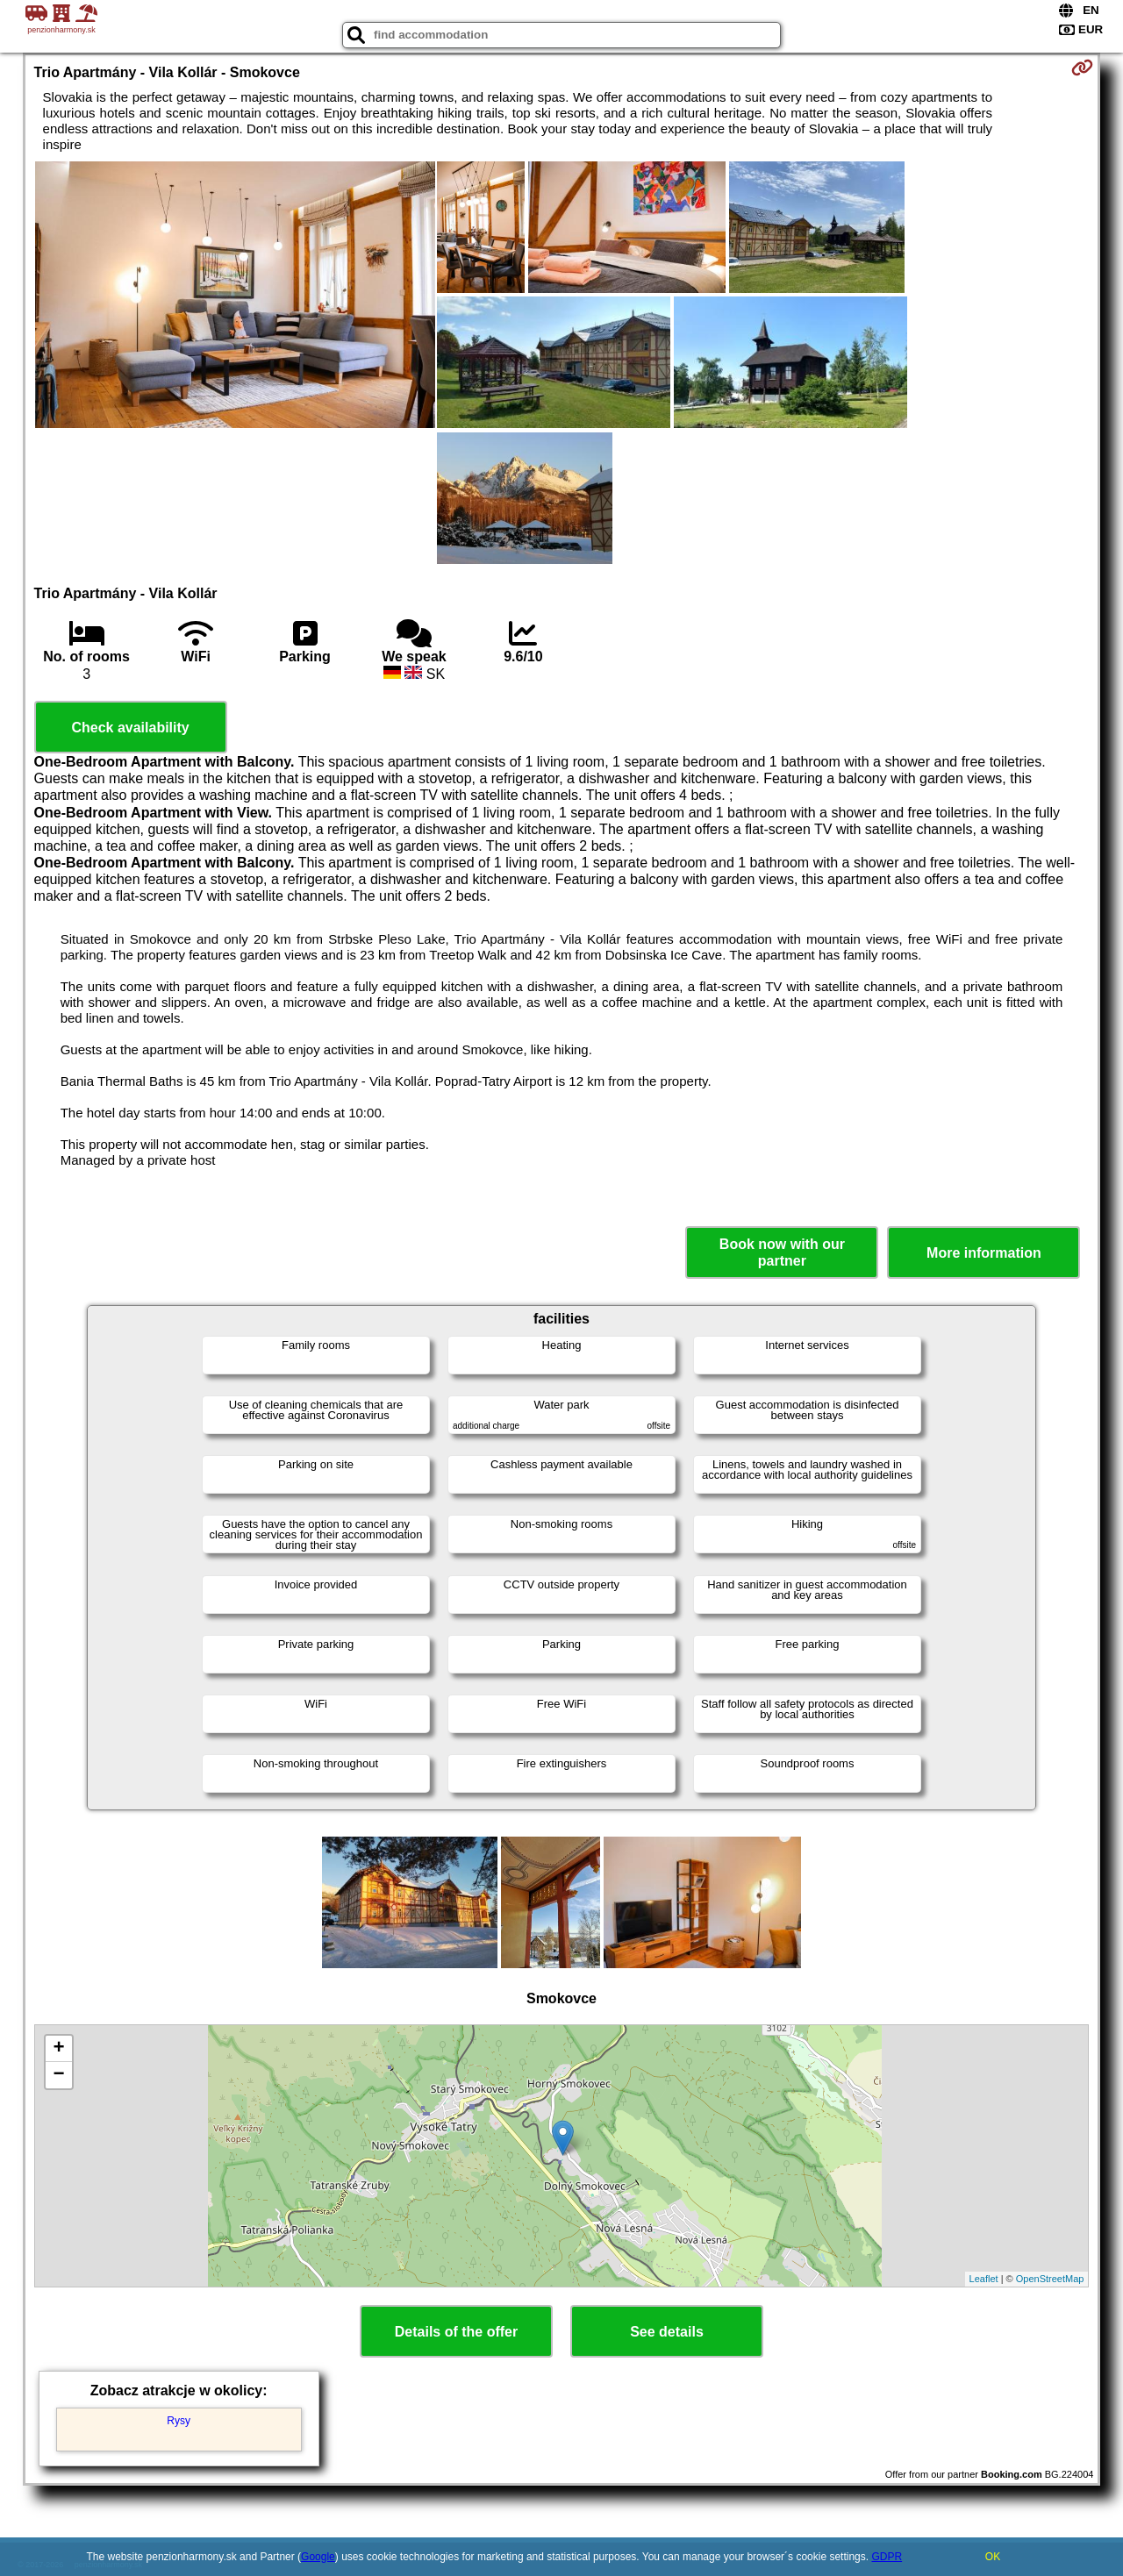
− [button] (58, 2075)
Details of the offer (456, 2331)
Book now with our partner (782, 1252)
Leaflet (983, 2278)
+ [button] (58, 2049)
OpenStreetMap (1050, 2278)
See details (667, 2331)
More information (983, 1252)
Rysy (178, 2421)
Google (318, 2557)
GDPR (886, 2557)
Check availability (130, 727)
